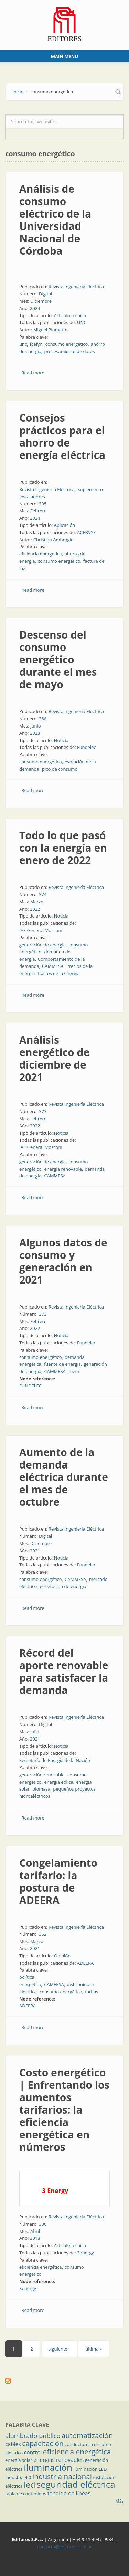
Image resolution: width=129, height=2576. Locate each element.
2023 (35, 733)
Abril (35, 2231)
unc (23, 344)
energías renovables (58, 2460)
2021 (35, 1550)
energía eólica (58, 1782)
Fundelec (86, 747)
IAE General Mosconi (40, 930)
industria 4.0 (18, 2477)
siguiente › (59, 2349)
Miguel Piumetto (50, 330)
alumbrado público (32, 2436)
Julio (34, 1731)
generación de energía (42, 945)
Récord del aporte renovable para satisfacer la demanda (63, 1671)
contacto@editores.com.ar (64, 2547)
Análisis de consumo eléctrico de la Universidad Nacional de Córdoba (55, 220)
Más (119, 2501)
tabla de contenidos (25, 2493)
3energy (85, 2252)
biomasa (41, 1789)
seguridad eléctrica (75, 2484)
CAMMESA (52, 966)
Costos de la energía (59, 973)
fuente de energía (62, 1364)
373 (42, 1111)
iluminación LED (90, 2469)
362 (42, 1934)
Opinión (62, 1956)
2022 (35, 909)
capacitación (42, 2443)
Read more (33, 373)
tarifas (91, 1991)
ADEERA (85, 1963)
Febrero (38, 511)
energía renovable (63, 1169)
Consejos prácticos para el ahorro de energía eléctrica (62, 436)
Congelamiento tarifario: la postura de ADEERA (58, 1881)
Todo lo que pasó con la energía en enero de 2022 (63, 847)
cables (13, 2444)
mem (73, 1371)
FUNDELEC (30, 1386)
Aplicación (64, 525)
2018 (35, 2238)
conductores (77, 2444)
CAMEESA (54, 1984)
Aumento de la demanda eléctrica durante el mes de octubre (63, 1477)
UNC (81, 322)
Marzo (36, 902)
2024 (35, 308)
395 (42, 504)
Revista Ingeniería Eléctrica (76, 286)
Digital (45, 294)
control (33, 2452)
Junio (35, 726)
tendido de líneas (68, 2493)
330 (42, 2224)
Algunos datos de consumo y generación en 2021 (63, 1261)
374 (42, 894)
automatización (87, 2435)
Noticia (61, 740)
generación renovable (42, 1775)
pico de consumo (59, 769)
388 (42, 718)
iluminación (48, 2467)
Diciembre (41, 301)
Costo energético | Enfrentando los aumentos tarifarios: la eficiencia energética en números (64, 2109)
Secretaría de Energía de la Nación (54, 1760)
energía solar (18, 2460)
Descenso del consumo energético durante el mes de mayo (58, 659)
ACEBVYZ (86, 532)
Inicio (17, 92)
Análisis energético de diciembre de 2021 (54, 1058)
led (29, 2484)
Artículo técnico (70, 315)
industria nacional (62, 2476)
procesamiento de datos (69, 351)
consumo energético (66, 344)
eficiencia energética (40, 554)
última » (93, 2349)
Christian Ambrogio (53, 540)
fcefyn (36, 344)
